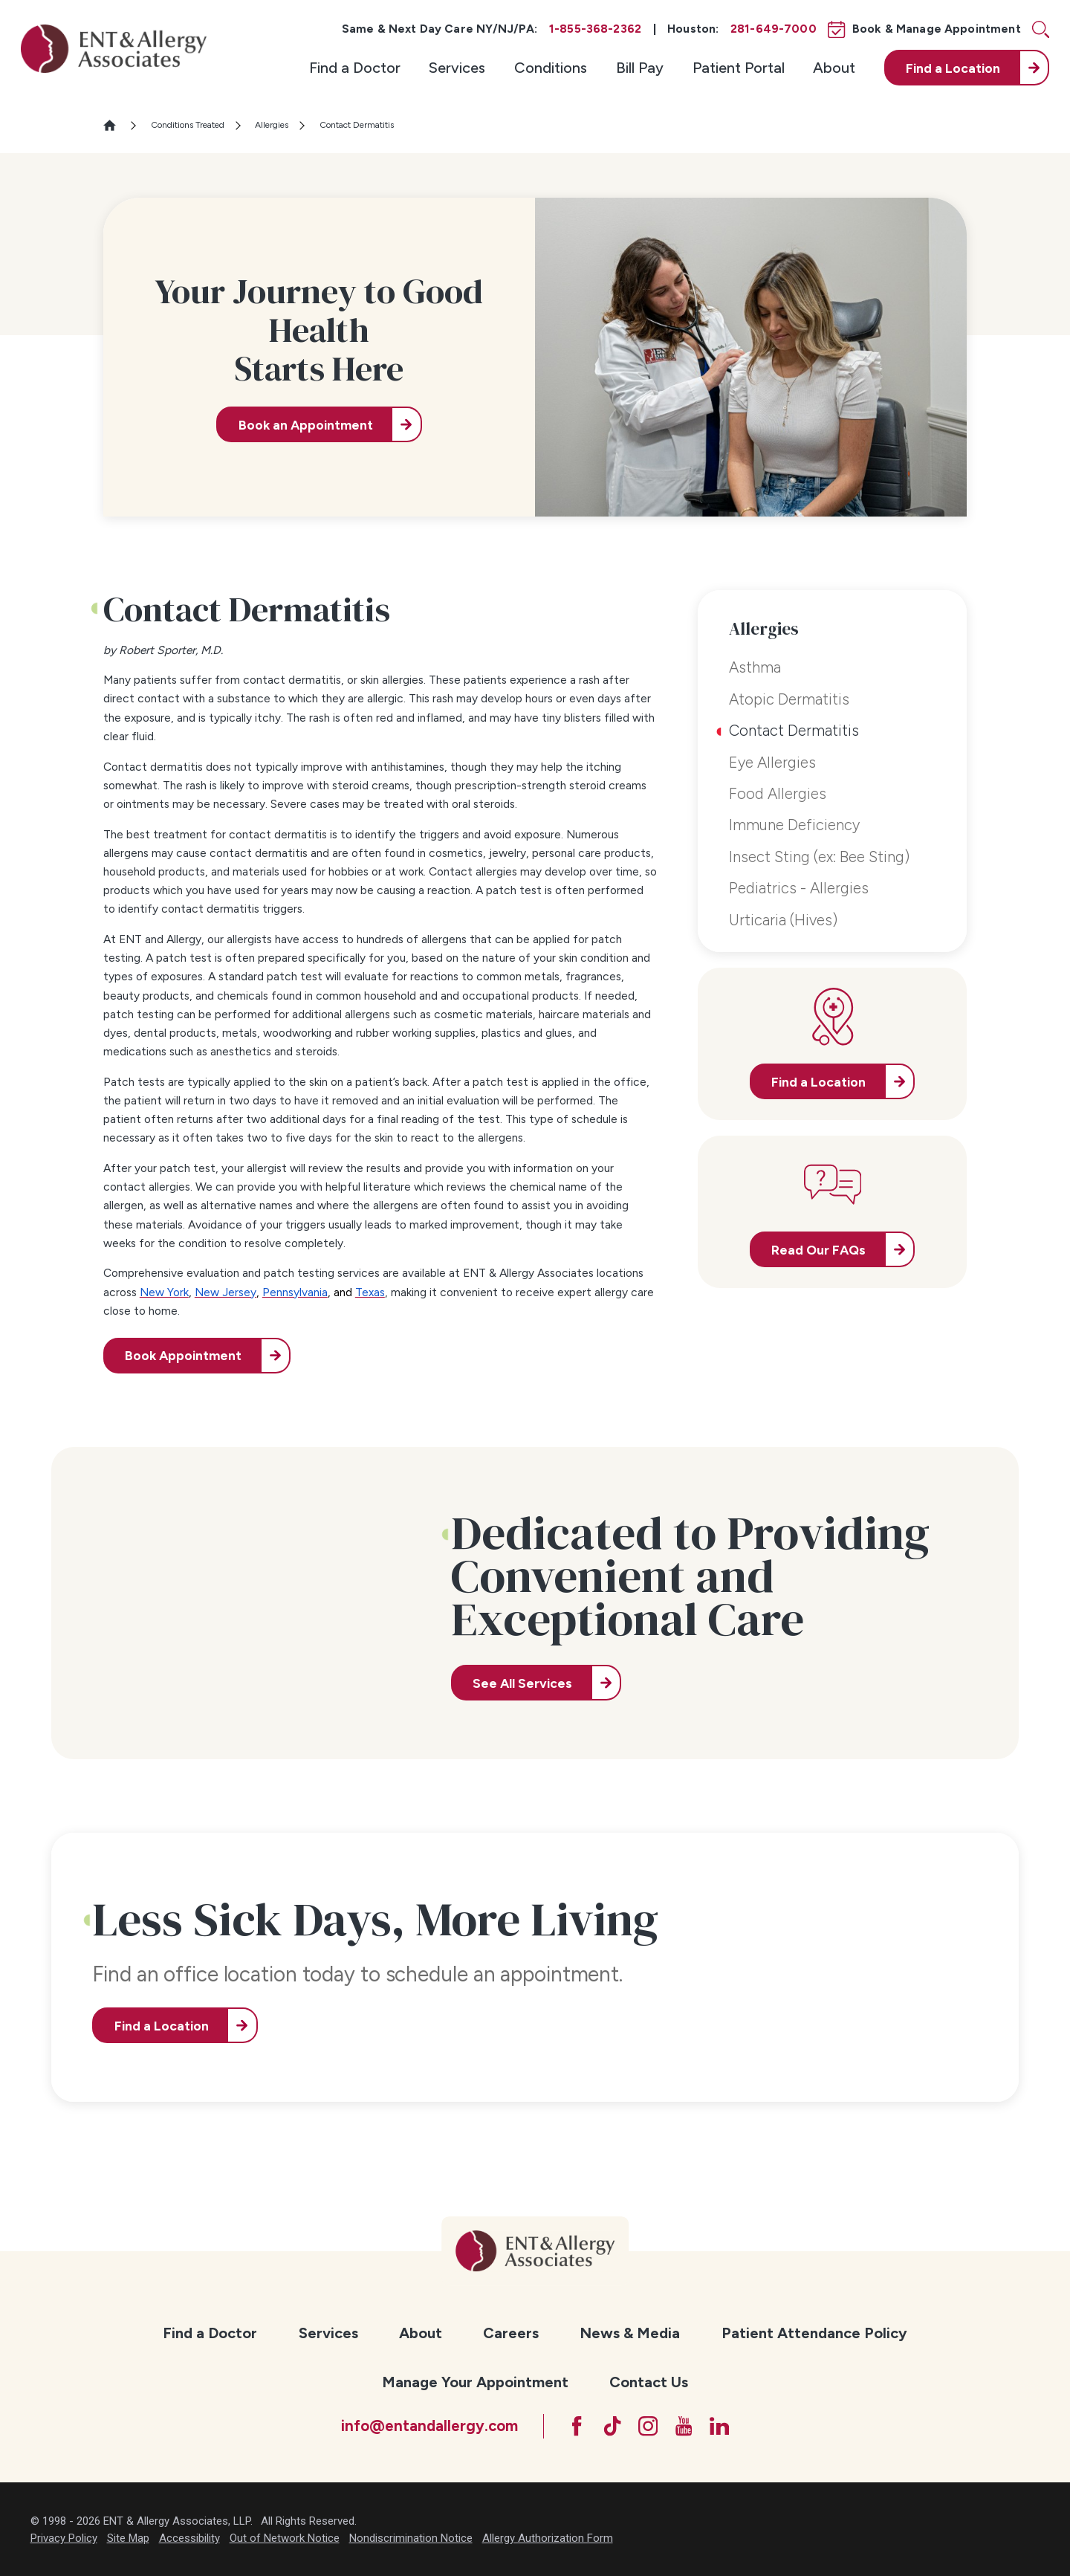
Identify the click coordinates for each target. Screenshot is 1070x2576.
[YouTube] (683, 2426)
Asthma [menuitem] (755, 667)
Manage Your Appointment (475, 2382)
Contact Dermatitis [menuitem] (794, 731)
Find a (953, 68)
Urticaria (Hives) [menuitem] (783, 920)
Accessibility (189, 2538)
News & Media (630, 2333)
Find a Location (161, 2025)
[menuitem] (355, 67)
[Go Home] (116, 125)
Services (457, 68)
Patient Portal (739, 68)
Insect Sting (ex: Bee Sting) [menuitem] (819, 857)
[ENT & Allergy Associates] (114, 48)
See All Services (522, 1683)
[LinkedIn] (719, 2426)
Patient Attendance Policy (814, 2333)
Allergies (271, 125)
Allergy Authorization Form (547, 2538)
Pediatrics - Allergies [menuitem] (799, 888)
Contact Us (648, 2382)
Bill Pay (640, 68)
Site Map (128, 2538)
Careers (511, 2333)
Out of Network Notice (285, 2538)
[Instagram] (648, 2426)
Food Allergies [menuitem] (777, 794)
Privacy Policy (63, 2538)
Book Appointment (183, 1355)
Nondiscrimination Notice (411, 2538)
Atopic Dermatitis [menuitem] (789, 699)
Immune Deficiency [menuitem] (794, 825)
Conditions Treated (187, 125)
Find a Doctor (355, 68)
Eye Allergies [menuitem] (772, 762)
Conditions (550, 68)
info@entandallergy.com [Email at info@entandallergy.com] (429, 2426)
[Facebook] (576, 2426)
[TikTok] (612, 2426)
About (834, 68)
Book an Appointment (306, 425)
